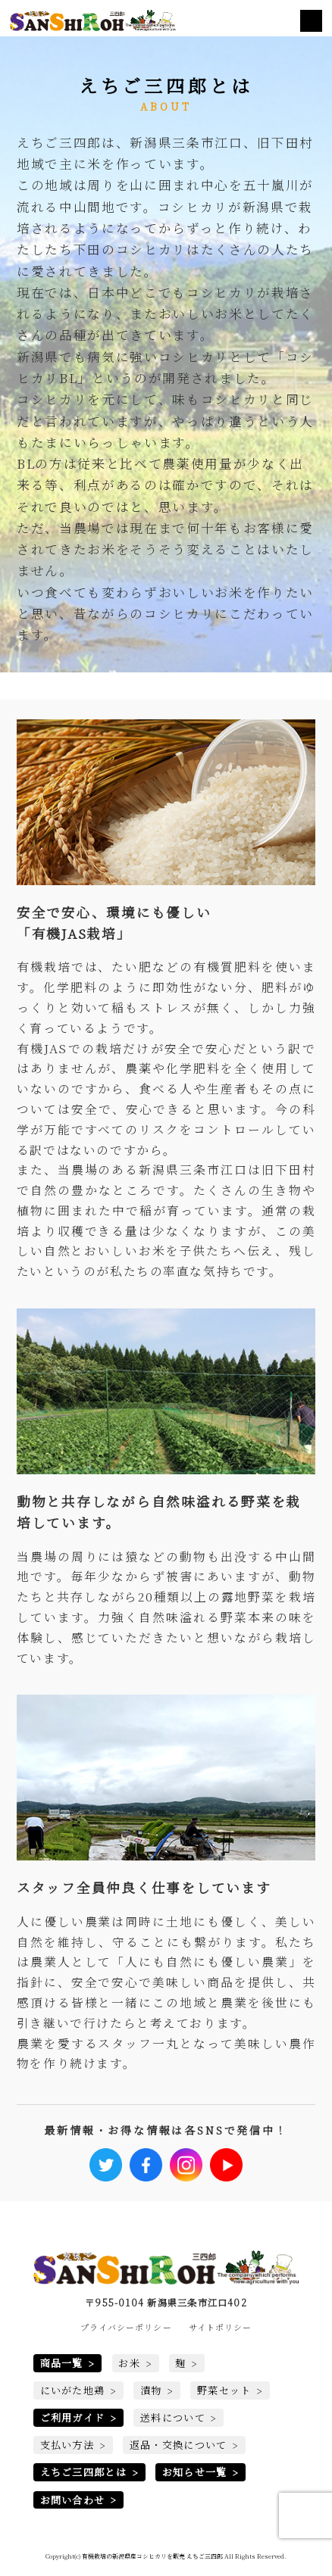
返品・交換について (178, 2445)
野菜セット (224, 2391)
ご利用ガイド (72, 2418)
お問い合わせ (72, 2500)
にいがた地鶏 (72, 2391)
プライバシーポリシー (126, 2327)
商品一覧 (61, 2363)
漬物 (151, 2391)
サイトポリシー (220, 2327)
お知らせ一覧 (194, 2472)
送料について (172, 2418)
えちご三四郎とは (83, 2472)
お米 (129, 2363)
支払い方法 (67, 2445)
